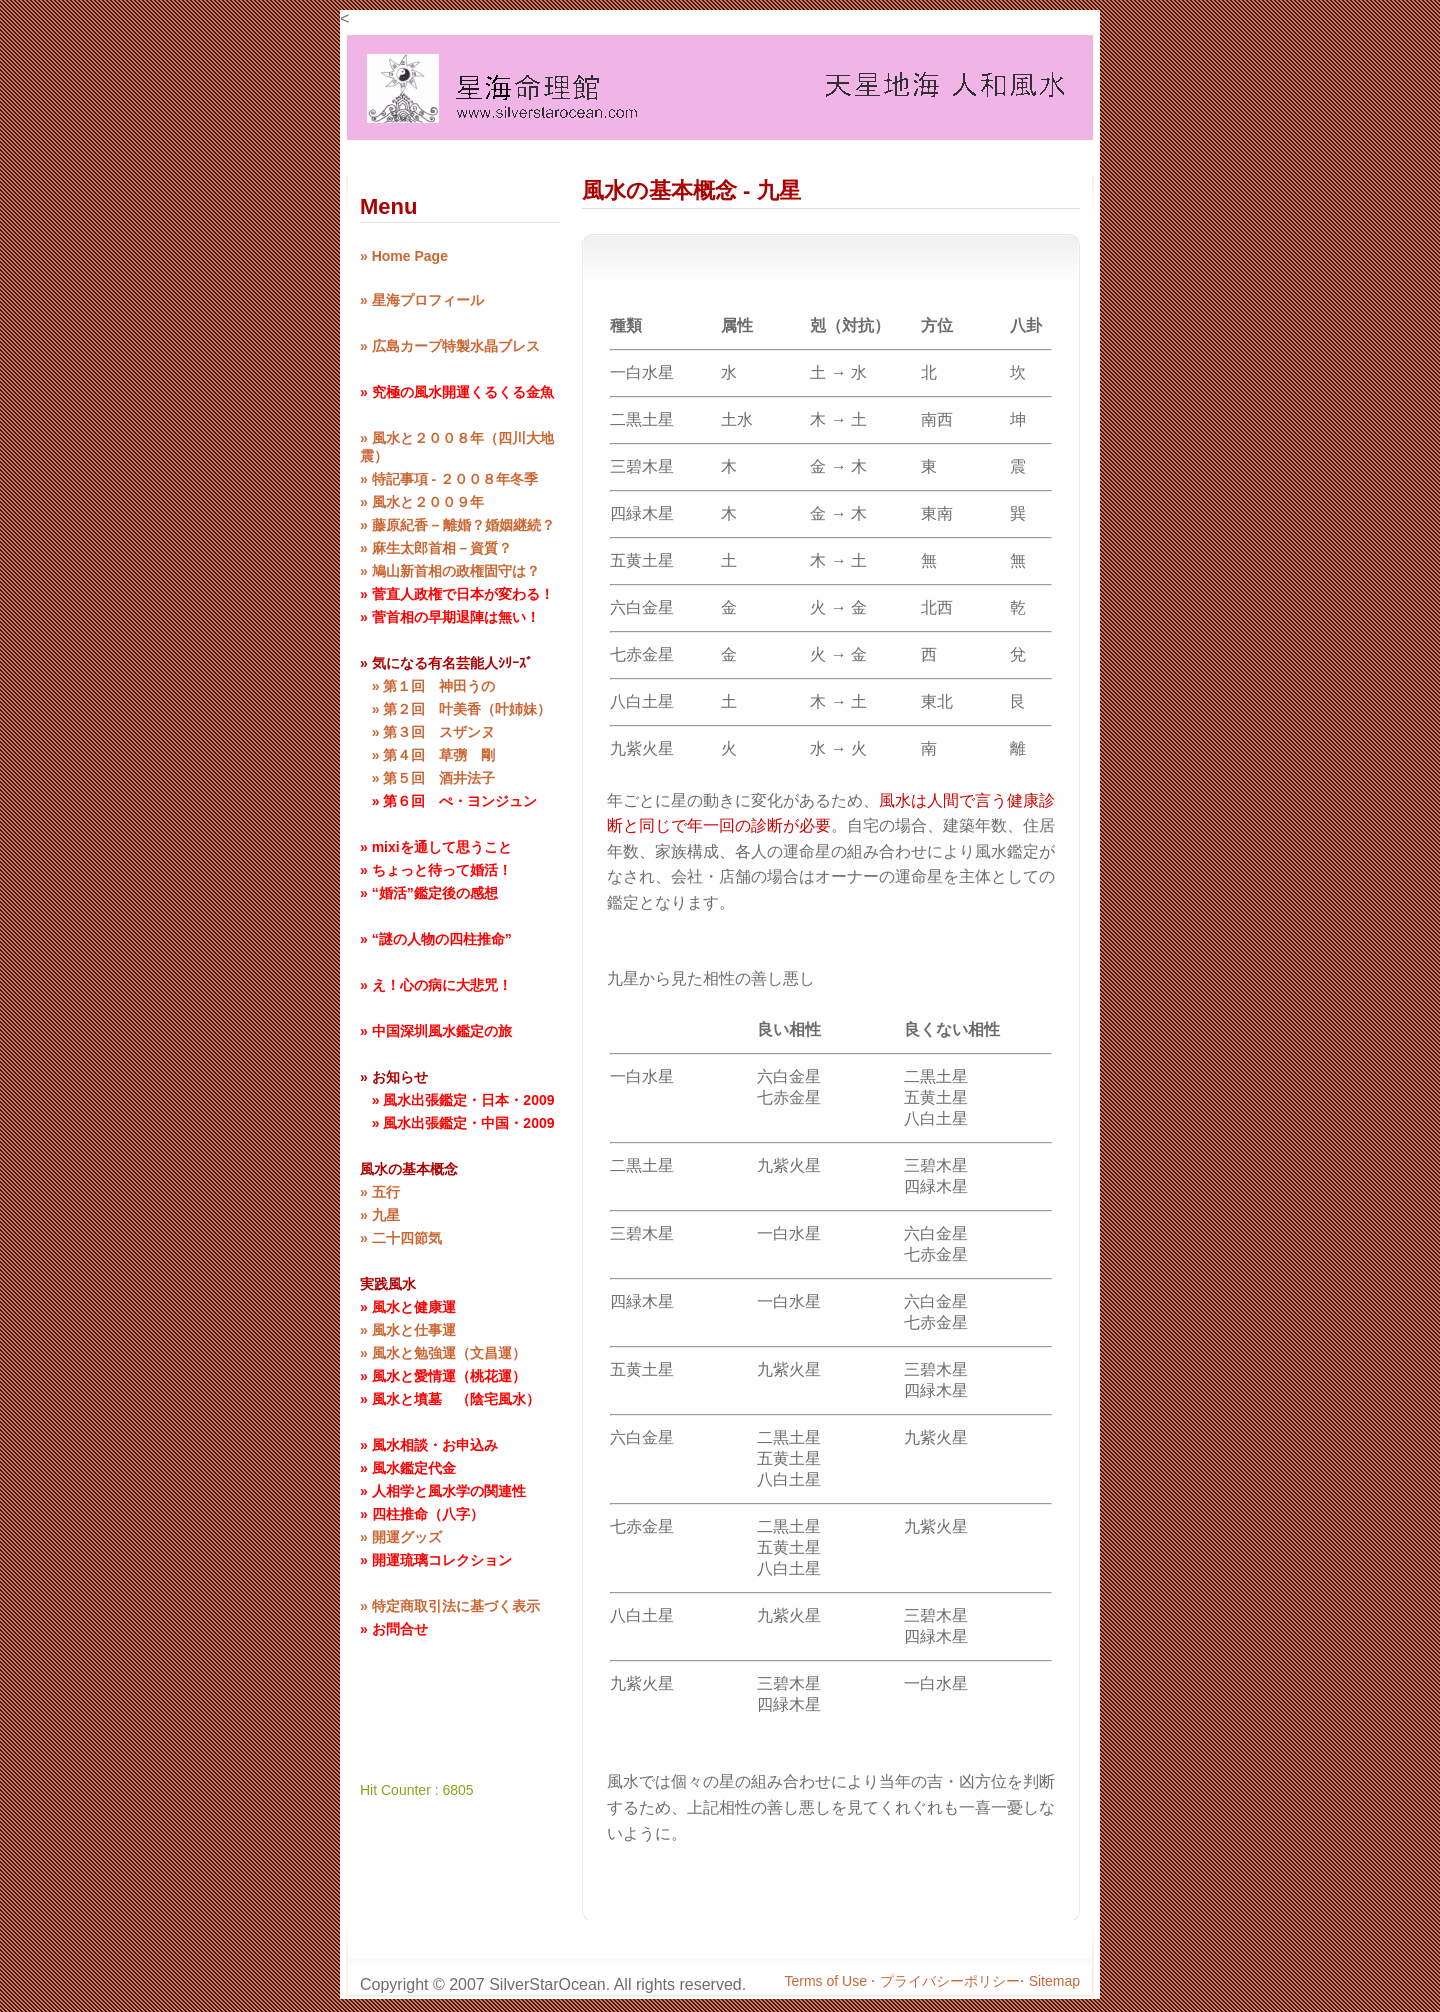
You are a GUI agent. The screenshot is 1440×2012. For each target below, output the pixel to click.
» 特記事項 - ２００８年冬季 (449, 479)
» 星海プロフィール (422, 300)
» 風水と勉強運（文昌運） (443, 1353)
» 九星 (380, 1215)
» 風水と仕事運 (408, 1330)
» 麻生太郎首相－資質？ (436, 548)
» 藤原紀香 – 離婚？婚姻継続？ (457, 525)
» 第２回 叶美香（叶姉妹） (455, 709)
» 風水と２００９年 (422, 502)
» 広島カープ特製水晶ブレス (450, 346)
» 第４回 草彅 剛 (427, 755)
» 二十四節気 (401, 1238)
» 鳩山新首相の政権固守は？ (450, 571)
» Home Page (404, 256)
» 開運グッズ (401, 1537)
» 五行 (380, 1192)
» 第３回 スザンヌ (427, 732)
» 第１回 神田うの (427, 686)
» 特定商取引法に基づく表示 (450, 1606)
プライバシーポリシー (950, 1981)
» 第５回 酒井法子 (427, 778)
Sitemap (1054, 1981)
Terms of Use (828, 1981)
